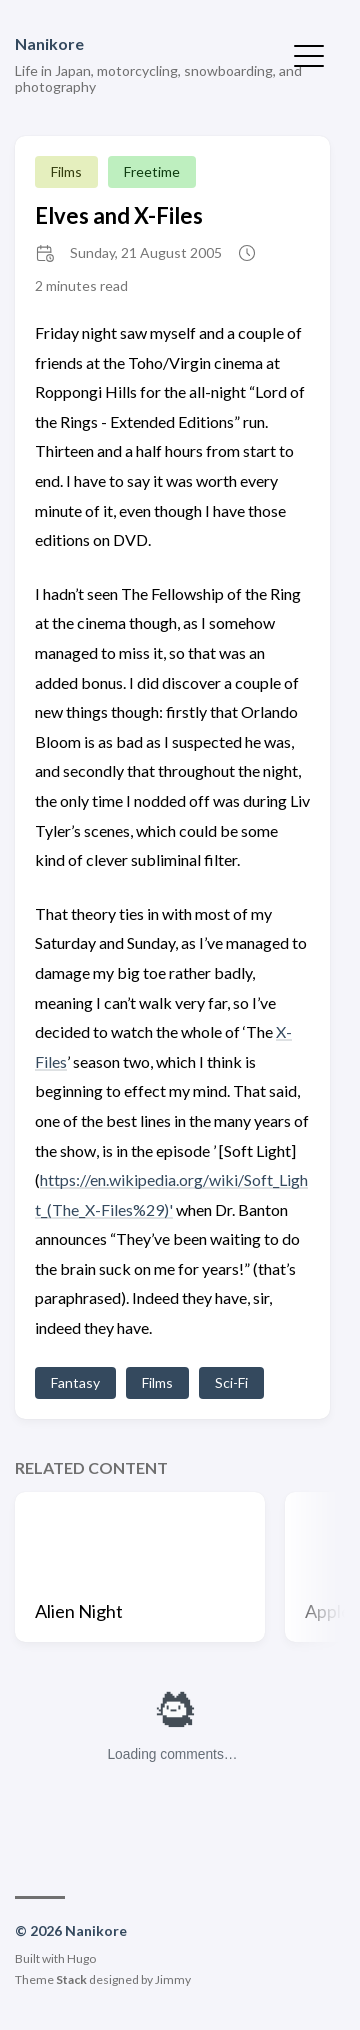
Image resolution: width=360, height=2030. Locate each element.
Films (66, 171)
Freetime (152, 171)
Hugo (81, 1958)
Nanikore (49, 43)
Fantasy (75, 1382)
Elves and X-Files (119, 215)
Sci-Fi (231, 1382)
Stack (71, 1979)
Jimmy (173, 1979)
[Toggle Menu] (309, 54)
